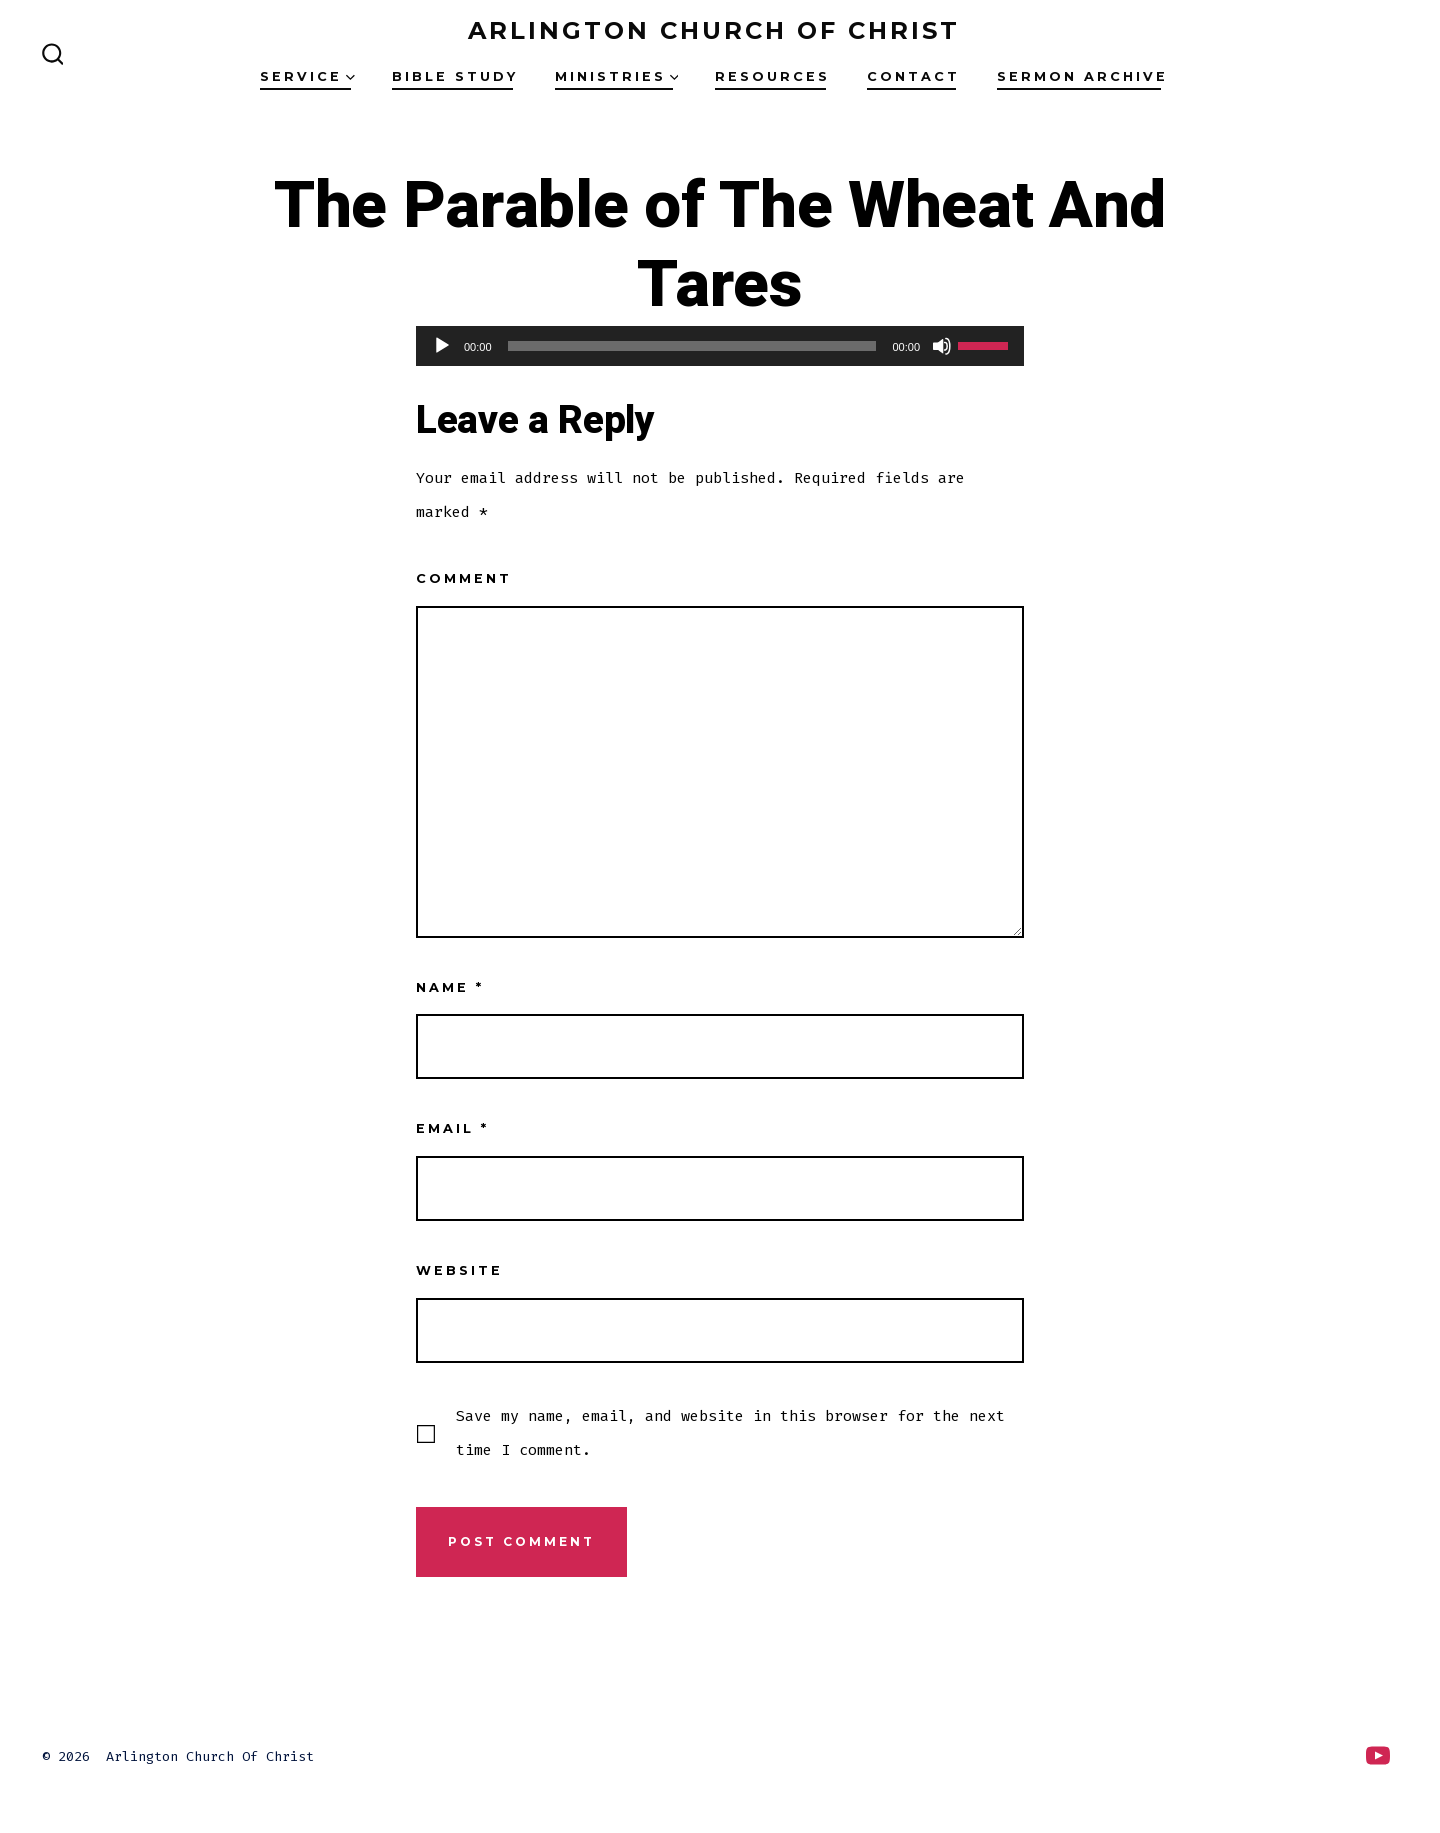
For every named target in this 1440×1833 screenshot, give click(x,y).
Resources (772, 76)
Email (452, 1128)
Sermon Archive (1082, 76)
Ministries (617, 76)
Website (459, 1270)
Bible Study (455, 76)
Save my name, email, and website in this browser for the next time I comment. (730, 1433)
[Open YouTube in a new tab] (1378, 1755)
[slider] (692, 346)
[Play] (442, 346)
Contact (913, 76)
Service (307, 76)
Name (450, 987)
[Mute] (942, 346)
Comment (464, 578)
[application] (720, 346)
